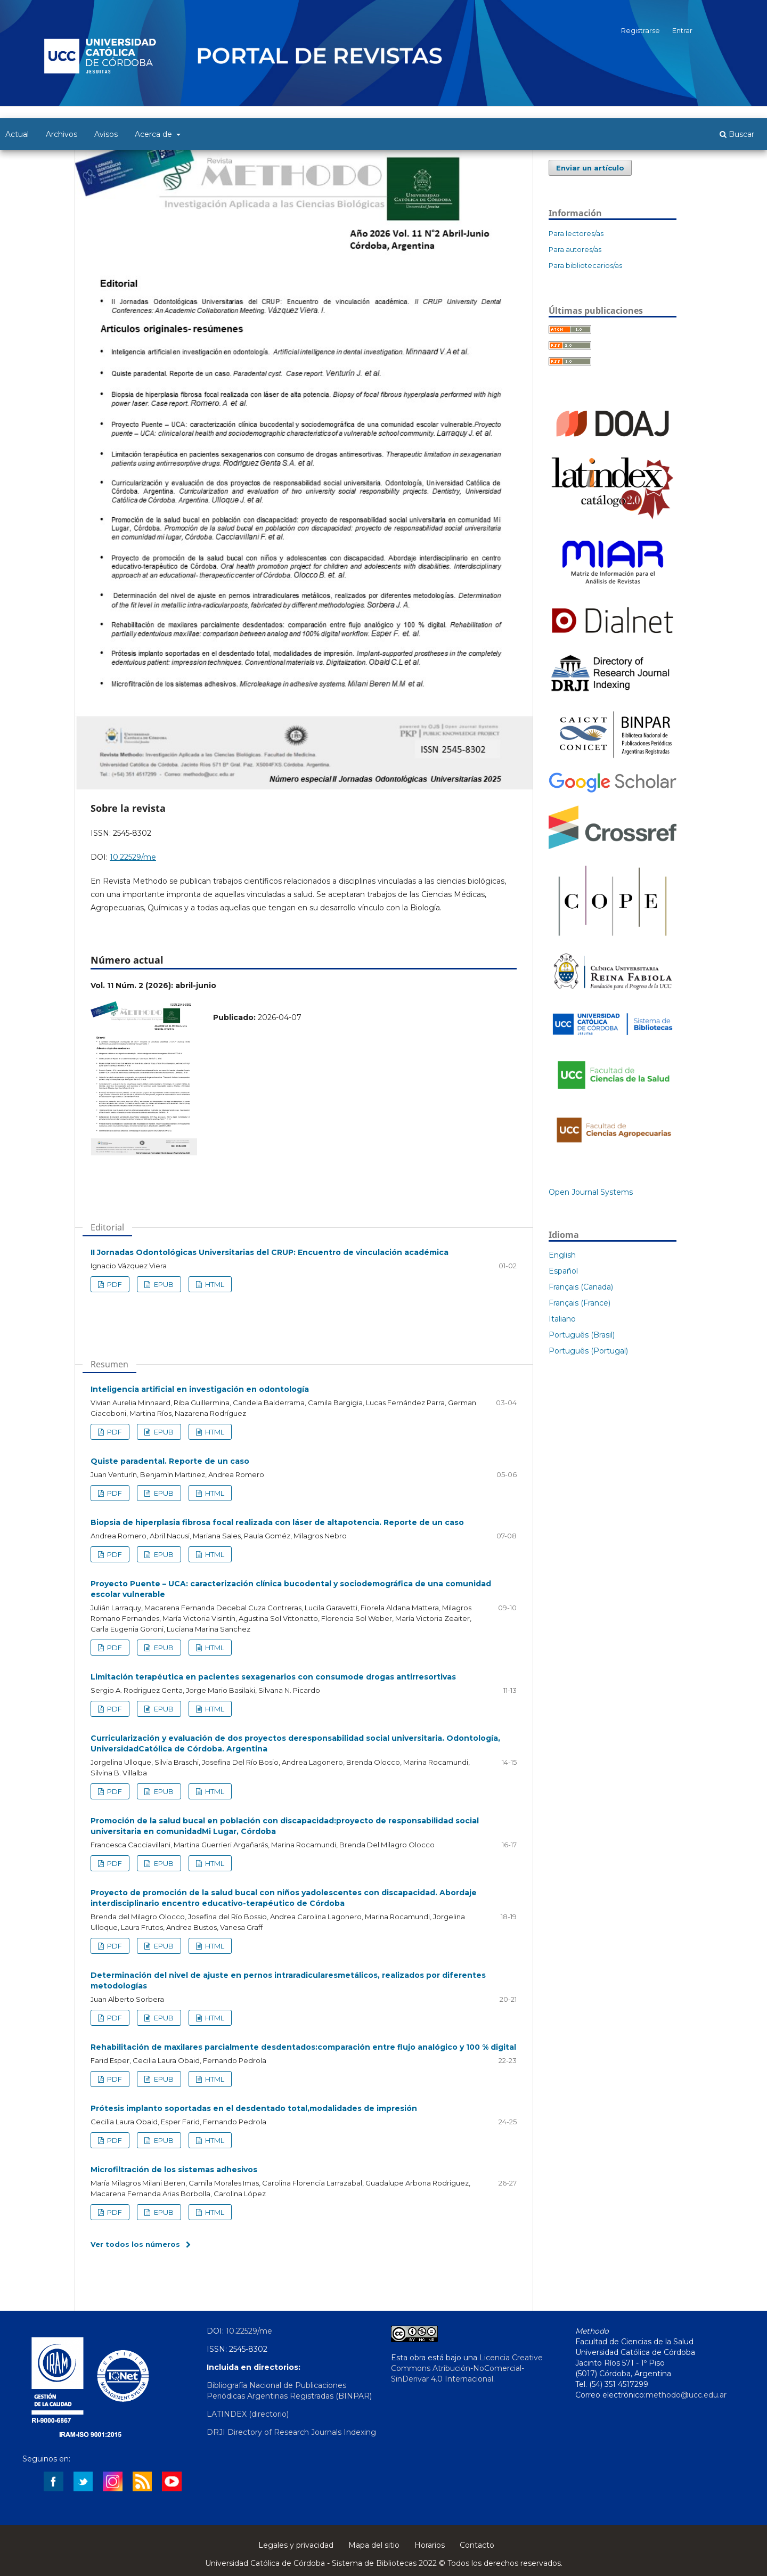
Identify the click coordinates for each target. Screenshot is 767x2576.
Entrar (682, 30)
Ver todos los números (135, 2244)
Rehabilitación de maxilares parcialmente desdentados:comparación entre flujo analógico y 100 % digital (303, 2047)
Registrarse (640, 30)
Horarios (429, 2545)
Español (563, 1271)
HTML (213, 1284)
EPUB (163, 1284)
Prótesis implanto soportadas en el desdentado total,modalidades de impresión (254, 2108)
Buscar (737, 134)
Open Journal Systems (591, 1192)
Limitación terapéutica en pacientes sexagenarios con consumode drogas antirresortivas (273, 1677)
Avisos (106, 134)
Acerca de (154, 134)
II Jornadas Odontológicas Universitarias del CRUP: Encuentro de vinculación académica (269, 1252)
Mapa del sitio (373, 2545)
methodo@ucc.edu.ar (686, 2395)
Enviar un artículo (590, 168)
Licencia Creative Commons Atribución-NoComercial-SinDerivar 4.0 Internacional (467, 2368)
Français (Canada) (581, 1287)
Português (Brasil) (582, 1335)
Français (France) (579, 1303)
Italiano (562, 1319)
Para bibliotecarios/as (585, 265)
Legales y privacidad (295, 2545)
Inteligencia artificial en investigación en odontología (200, 1389)
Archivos (61, 134)
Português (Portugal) (588, 1351)
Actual (17, 134)
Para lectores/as (576, 233)
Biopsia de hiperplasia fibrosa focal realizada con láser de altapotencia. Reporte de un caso (277, 1522)
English (562, 1255)
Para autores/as (575, 249)
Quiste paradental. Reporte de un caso (170, 1461)
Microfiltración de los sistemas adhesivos (174, 2169)
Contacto (477, 2545)
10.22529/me (133, 857)
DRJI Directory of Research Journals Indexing (291, 2432)
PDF (113, 1284)
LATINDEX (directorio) (248, 2414)
